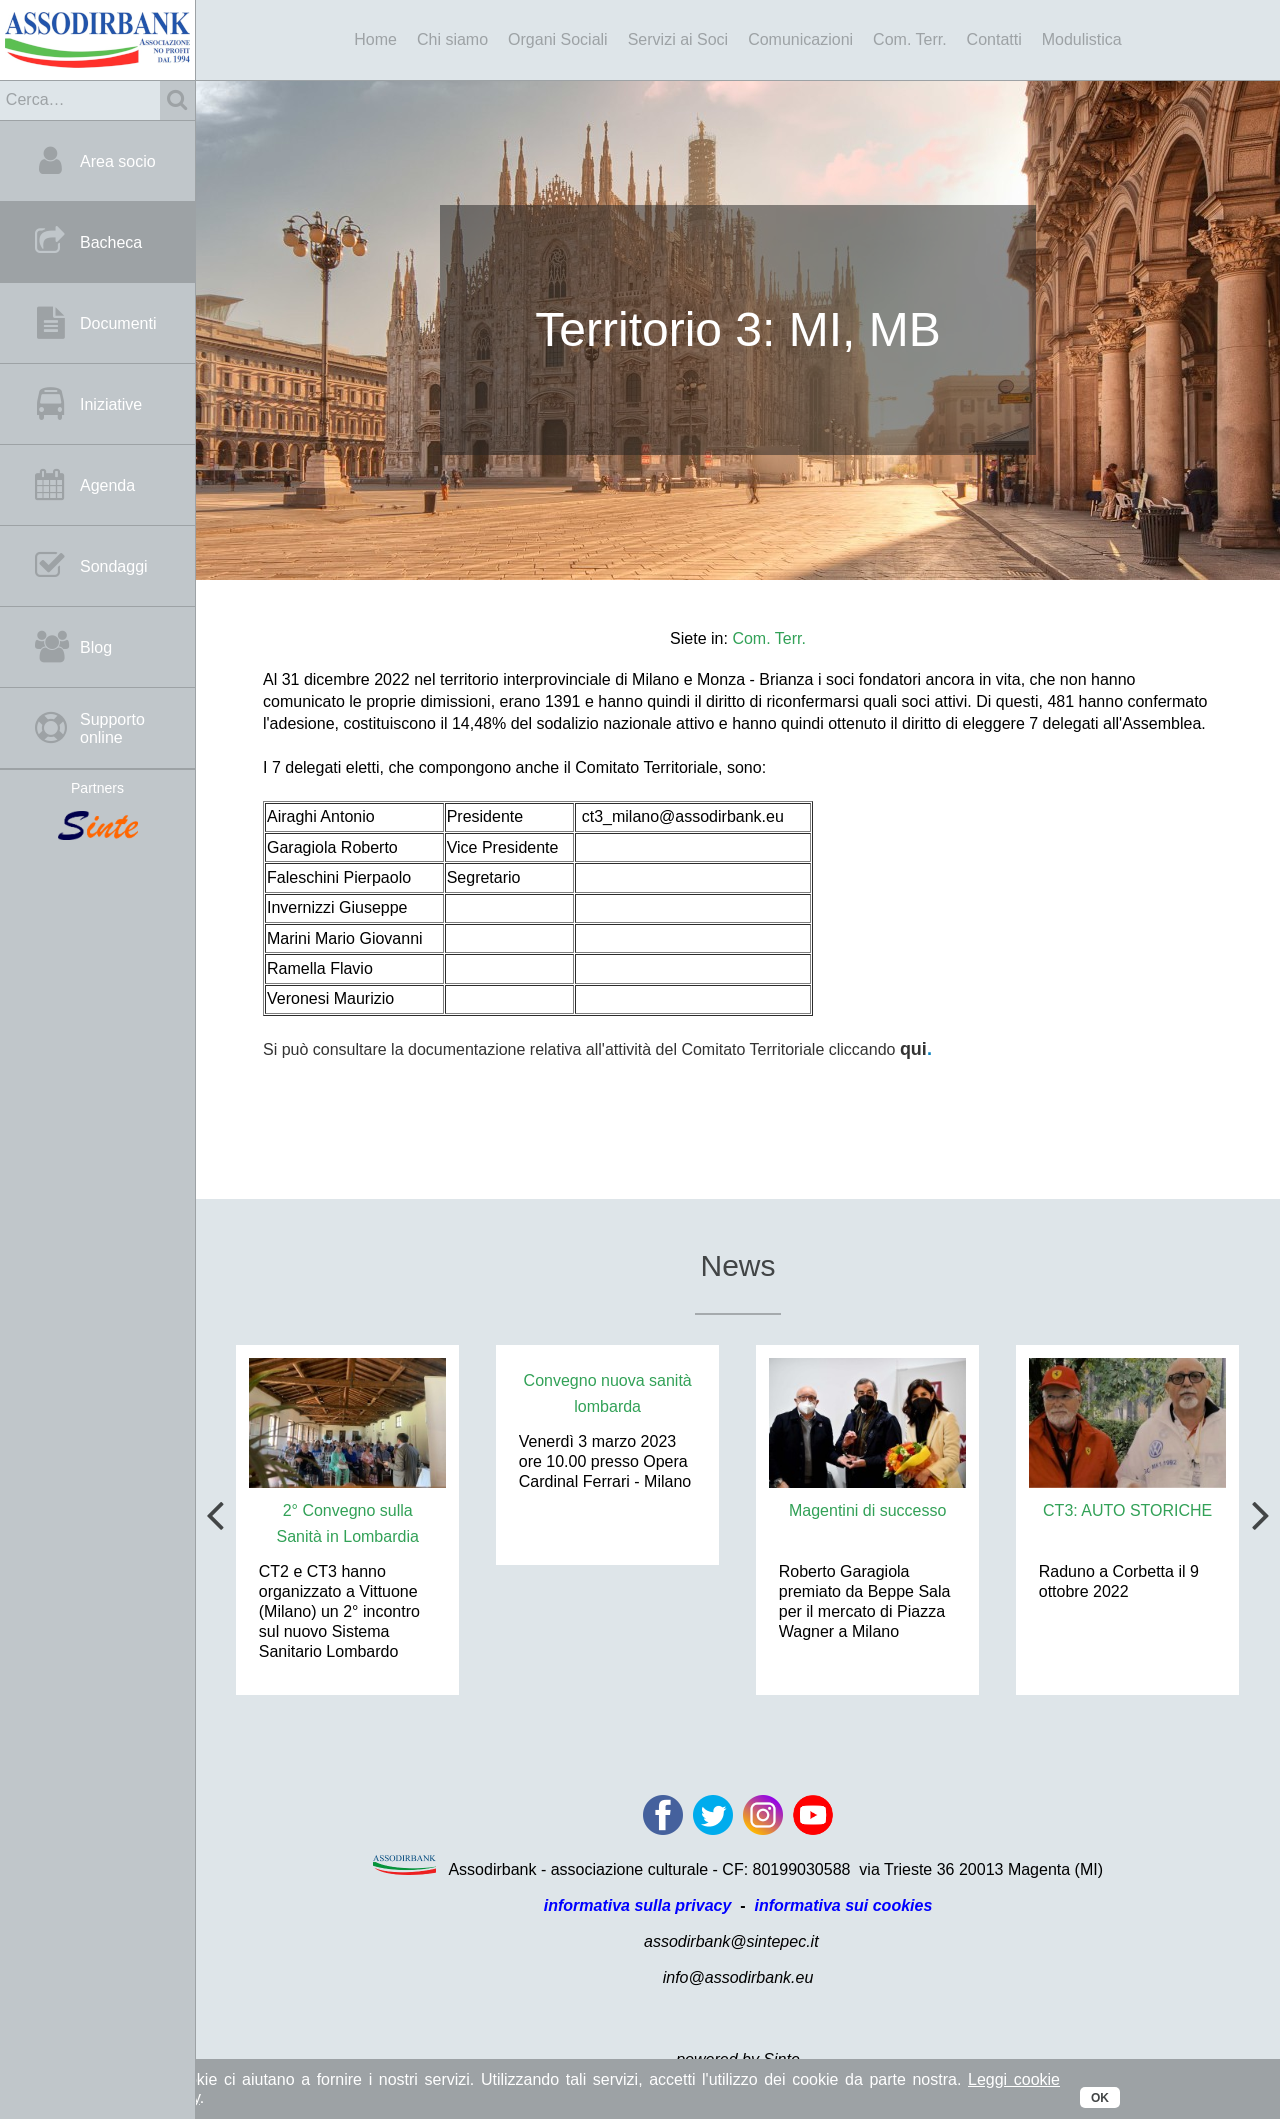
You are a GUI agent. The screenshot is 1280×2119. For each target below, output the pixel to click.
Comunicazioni (800, 39)
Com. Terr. (910, 39)
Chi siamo (452, 39)
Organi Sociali (558, 39)
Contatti (994, 39)
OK (1100, 2098)
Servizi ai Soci (678, 39)
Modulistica (1082, 39)
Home (375, 39)
